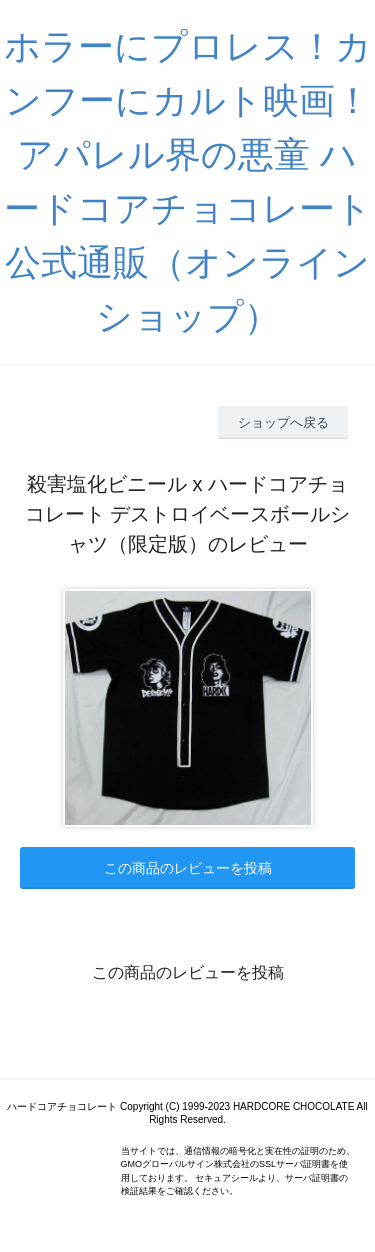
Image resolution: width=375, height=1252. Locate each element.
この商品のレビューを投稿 (188, 868)
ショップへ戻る (283, 422)
